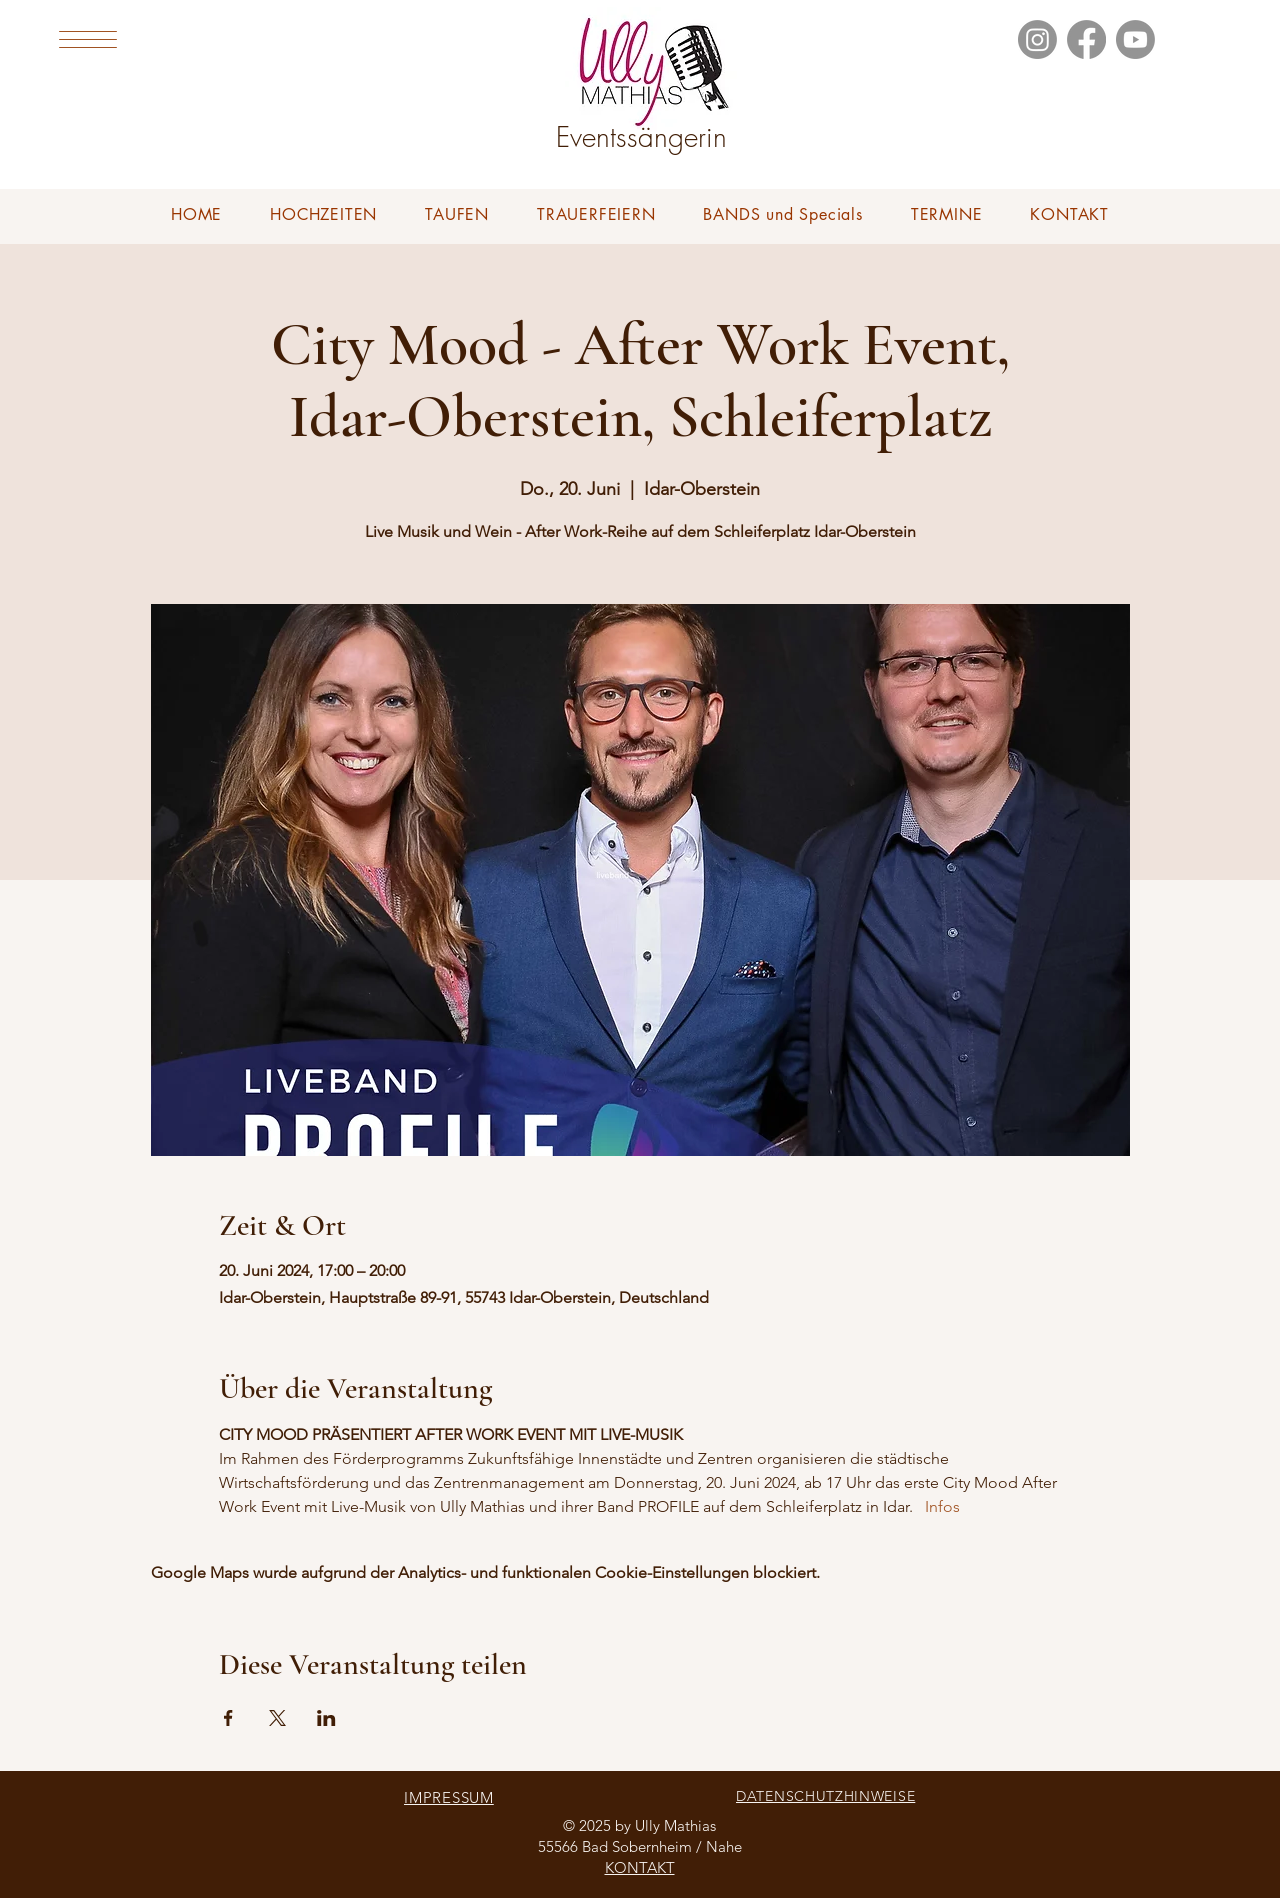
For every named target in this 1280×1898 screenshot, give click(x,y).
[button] (88, 39)
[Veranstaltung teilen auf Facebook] (228, 1718)
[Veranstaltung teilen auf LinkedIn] (326, 1718)
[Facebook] (1086, 39)
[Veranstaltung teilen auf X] (277, 1718)
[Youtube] (1135, 39)
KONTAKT (640, 1867)
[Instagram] (1037, 39)
